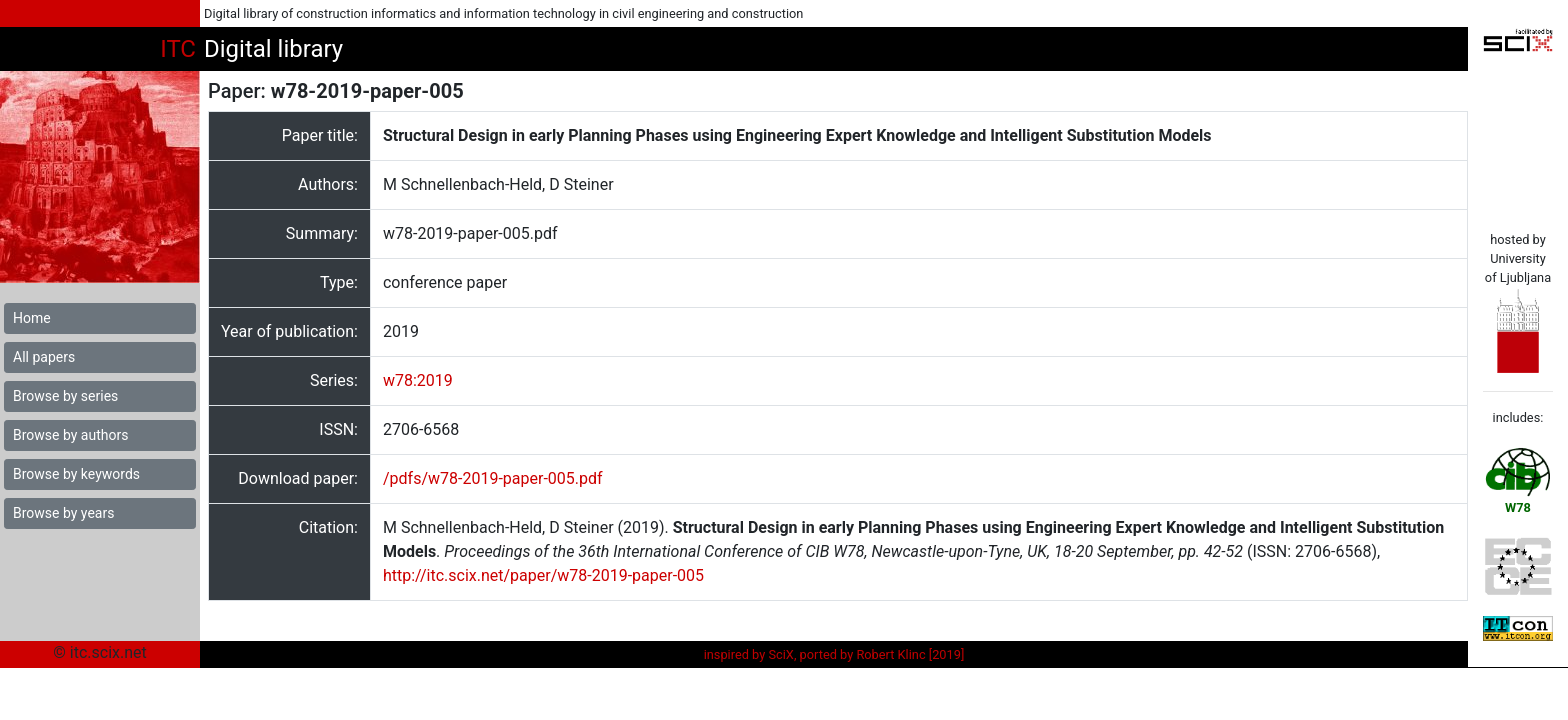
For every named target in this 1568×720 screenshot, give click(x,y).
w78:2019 (418, 380)
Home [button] (32, 318)
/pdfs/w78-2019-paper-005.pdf (493, 478)
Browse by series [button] (65, 396)
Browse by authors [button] (70, 435)
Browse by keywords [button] (76, 474)
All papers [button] (44, 357)
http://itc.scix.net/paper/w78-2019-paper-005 (543, 575)
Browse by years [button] (63, 513)
